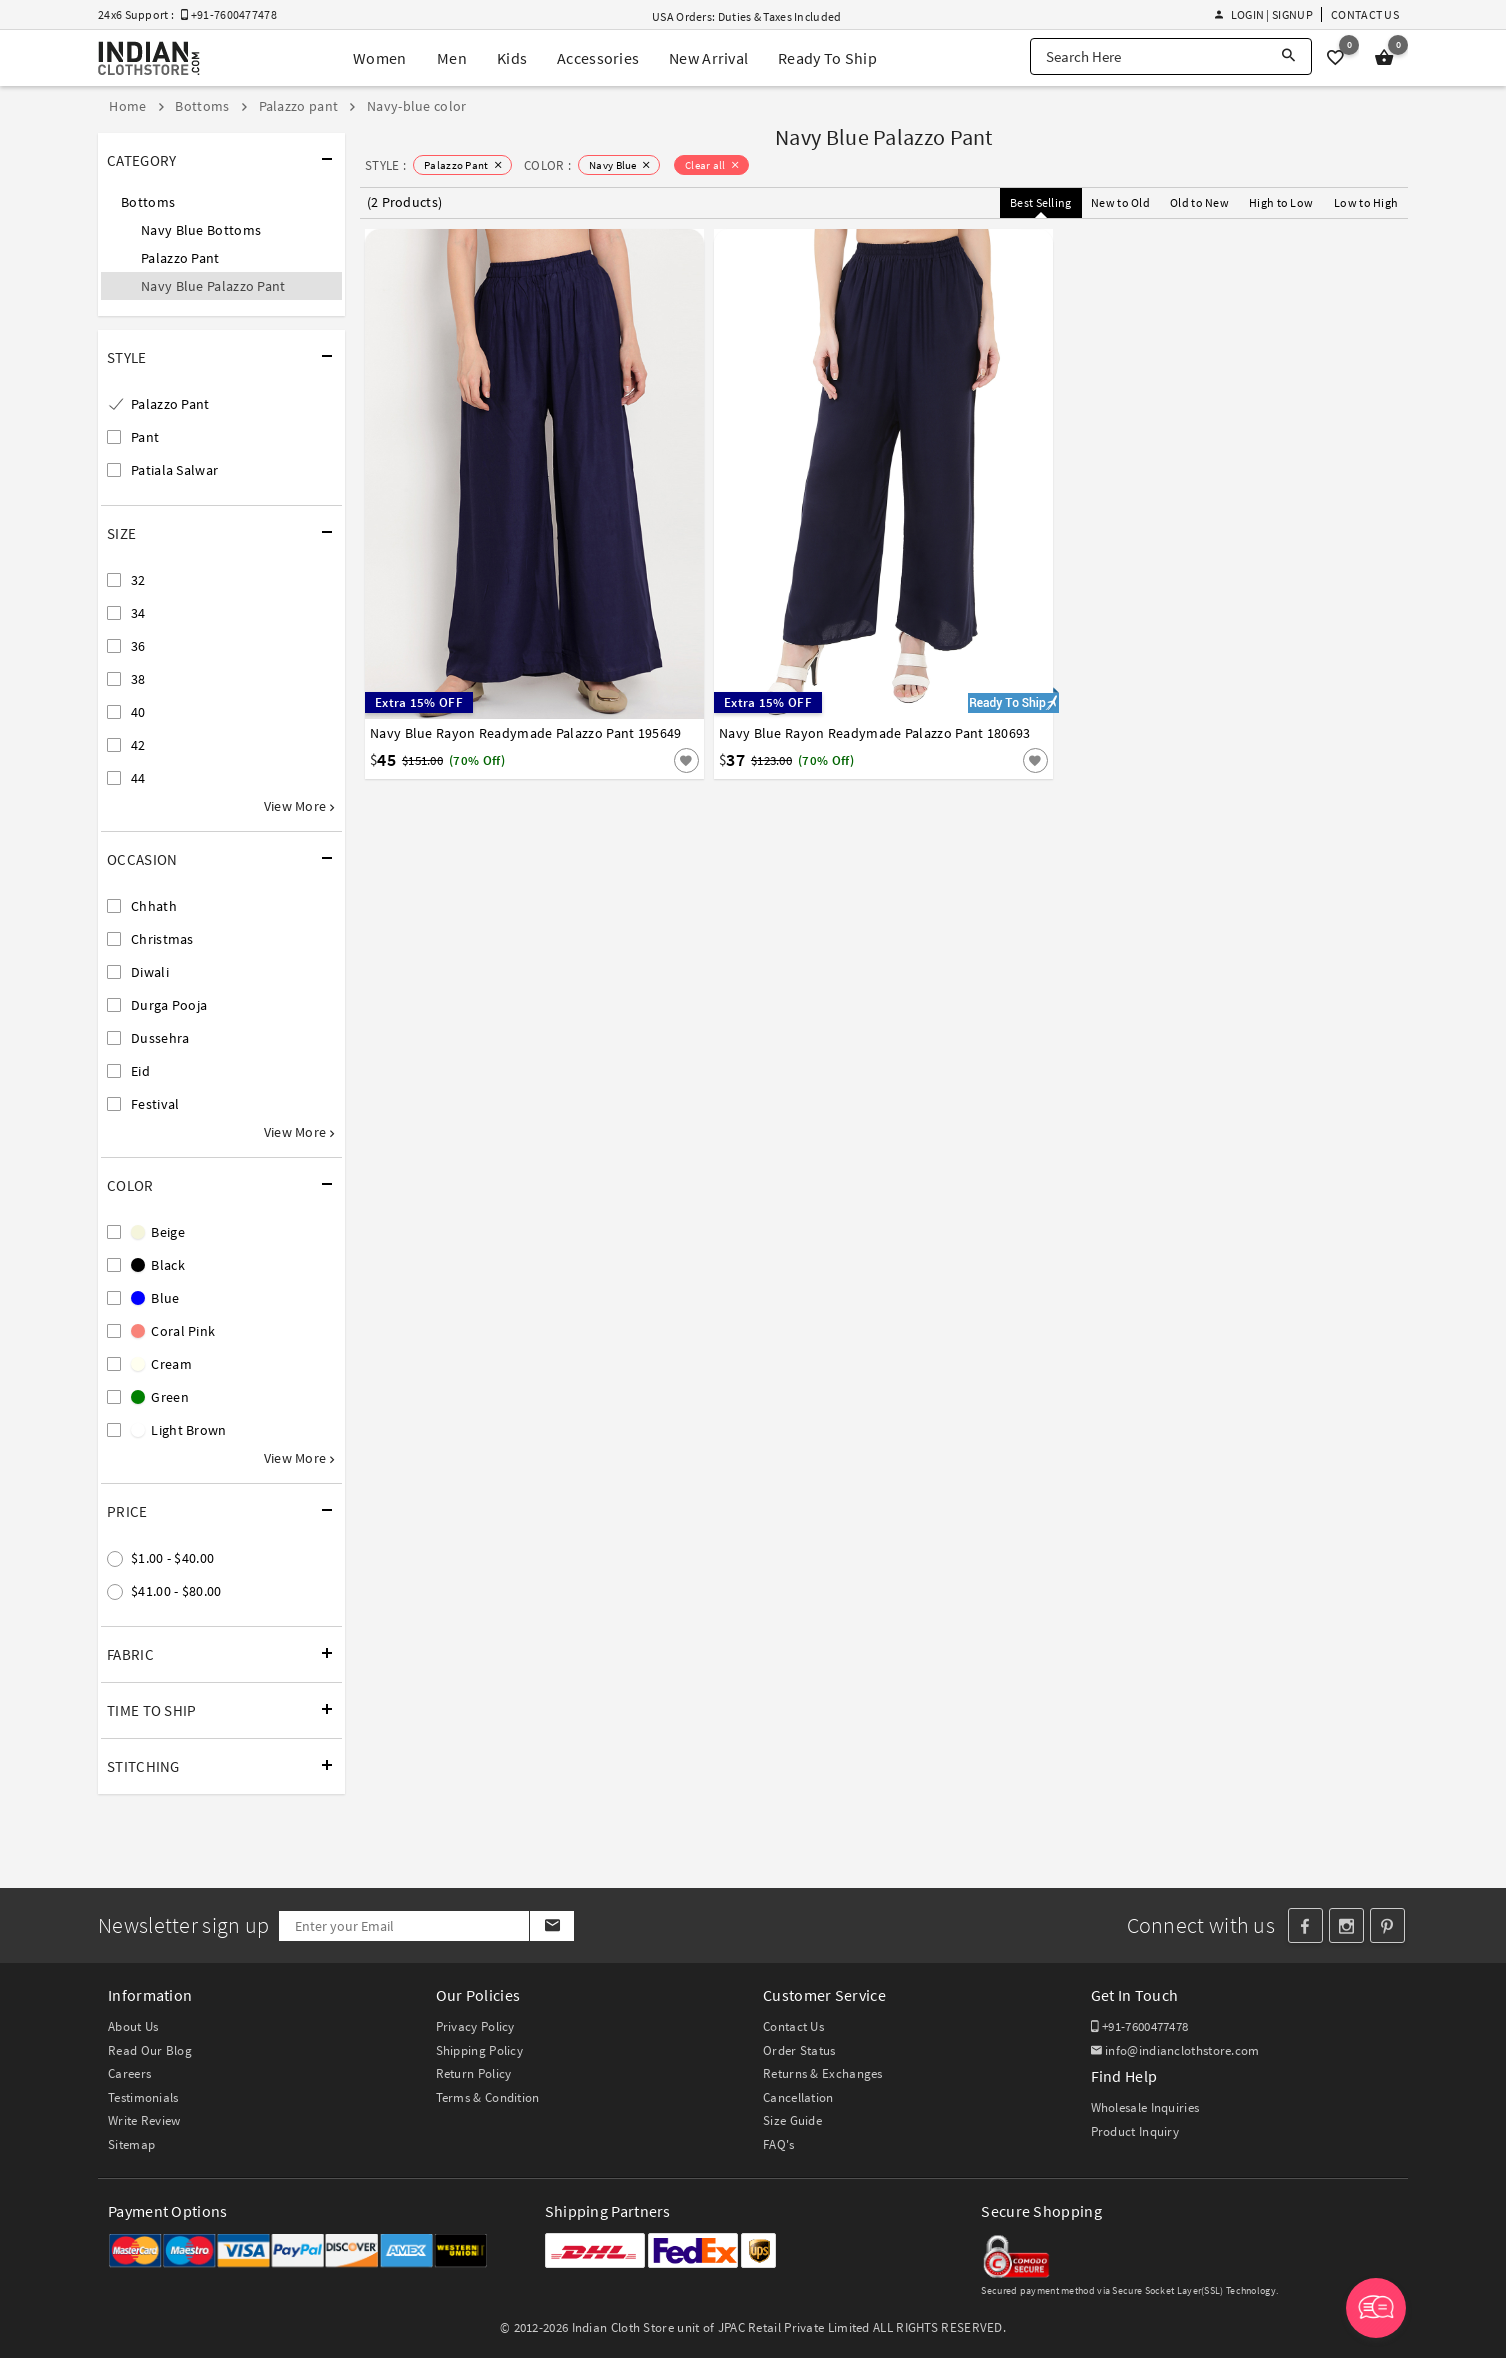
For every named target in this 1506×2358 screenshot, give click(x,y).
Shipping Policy (480, 2050)
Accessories (598, 58)
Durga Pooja (169, 1005)
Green (160, 1397)
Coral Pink (173, 1331)
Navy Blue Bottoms (201, 230)
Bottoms (148, 202)
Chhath (154, 906)
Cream (161, 1364)
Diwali (150, 972)
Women (380, 58)
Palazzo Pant (180, 258)
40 (138, 712)
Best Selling (1041, 202)
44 (138, 778)
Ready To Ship (827, 58)
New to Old (1120, 202)
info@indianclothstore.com (1175, 2050)
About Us (133, 2026)
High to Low (1281, 202)
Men (452, 58)
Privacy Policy (475, 2026)
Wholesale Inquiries (1145, 2107)
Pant (145, 437)
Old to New (1199, 202)
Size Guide (792, 2120)
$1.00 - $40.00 (172, 1558)
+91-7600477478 (1140, 2026)
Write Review (144, 2120)
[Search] (1288, 56)
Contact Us (1365, 14)
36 (138, 646)
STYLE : (385, 165)
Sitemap (131, 2144)
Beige (158, 1232)
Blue (155, 1298)
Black (158, 1265)
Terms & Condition (488, 2097)
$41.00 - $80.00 (176, 1591)
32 (138, 580)
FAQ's (779, 2144)
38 (138, 679)
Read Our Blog (150, 2050)
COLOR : (547, 165)
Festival (155, 1104)
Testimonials (143, 2097)
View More (299, 806)
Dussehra (160, 1038)
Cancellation (798, 2097)
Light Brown (179, 1430)
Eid (140, 1071)
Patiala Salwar (174, 470)
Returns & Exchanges (823, 2073)
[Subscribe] (551, 1926)
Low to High (1366, 202)
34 (138, 613)
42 (138, 745)
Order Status (799, 2050)
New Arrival (708, 58)
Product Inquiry (1135, 2131)
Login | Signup (1264, 14)
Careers (129, 2073)
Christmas (162, 939)
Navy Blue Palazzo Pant (213, 286)
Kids (512, 58)
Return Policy (474, 2073)
